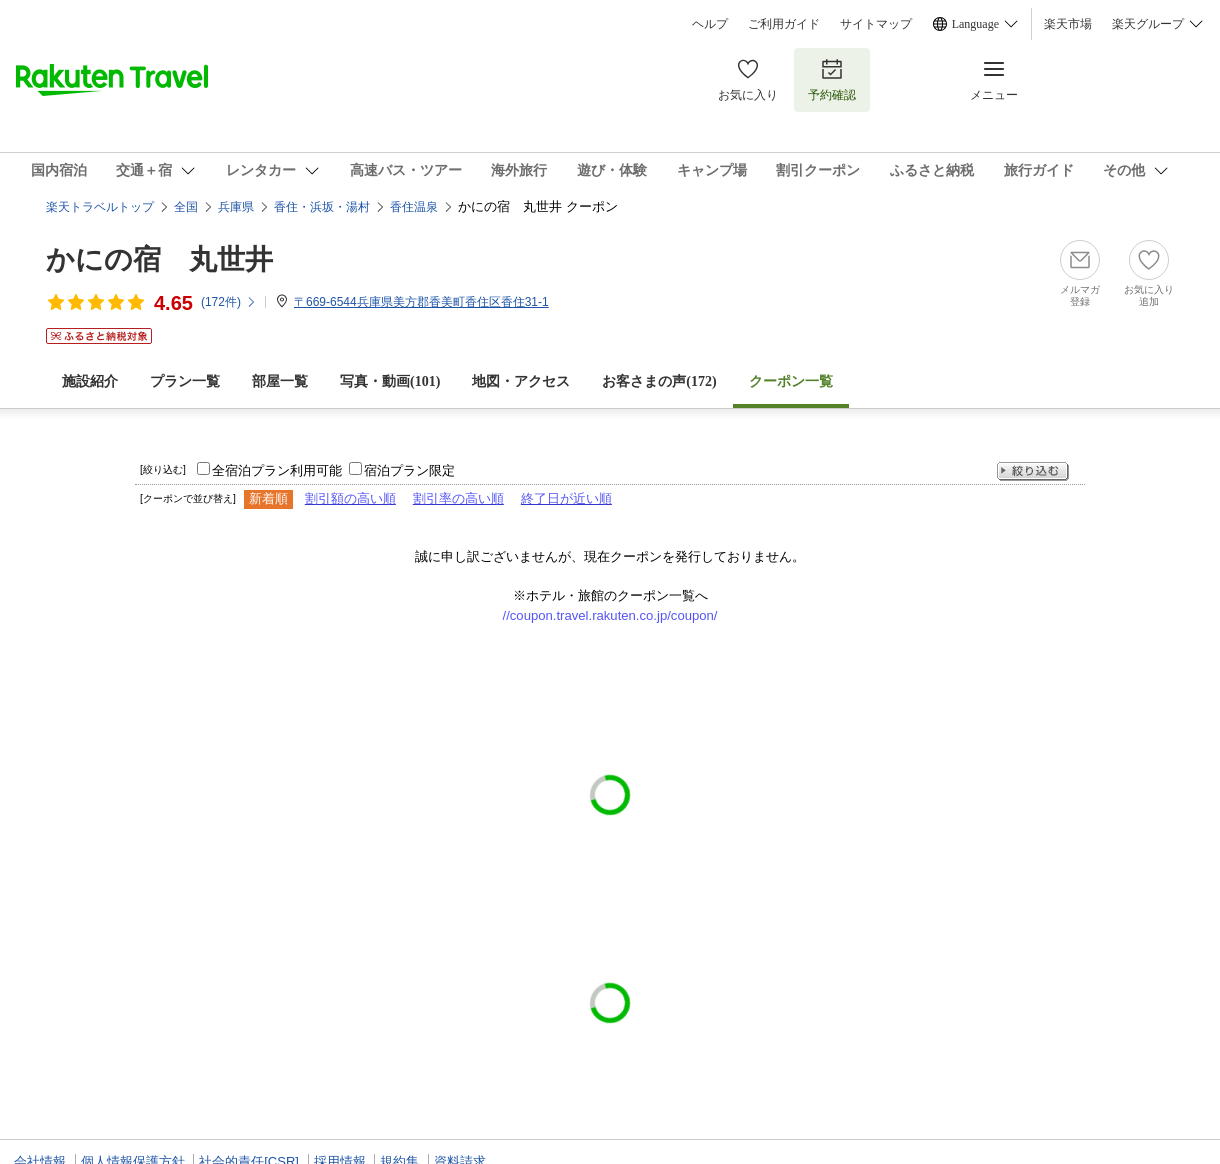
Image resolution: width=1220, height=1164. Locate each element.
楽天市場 (1068, 24)
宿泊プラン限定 (409, 470)
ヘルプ (710, 24)
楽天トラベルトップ (100, 207)
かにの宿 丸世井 (159, 259)
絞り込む (1033, 471)
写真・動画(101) (390, 381)
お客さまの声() (659, 381)
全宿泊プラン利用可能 (277, 470)
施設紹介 (90, 381)
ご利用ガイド (784, 24)
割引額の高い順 (350, 498)
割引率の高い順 (458, 498)
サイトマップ (876, 24)
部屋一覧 (280, 381)
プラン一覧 (185, 381)
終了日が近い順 (566, 498)
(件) (229, 302)
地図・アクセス (521, 381)
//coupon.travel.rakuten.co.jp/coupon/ (610, 615)
